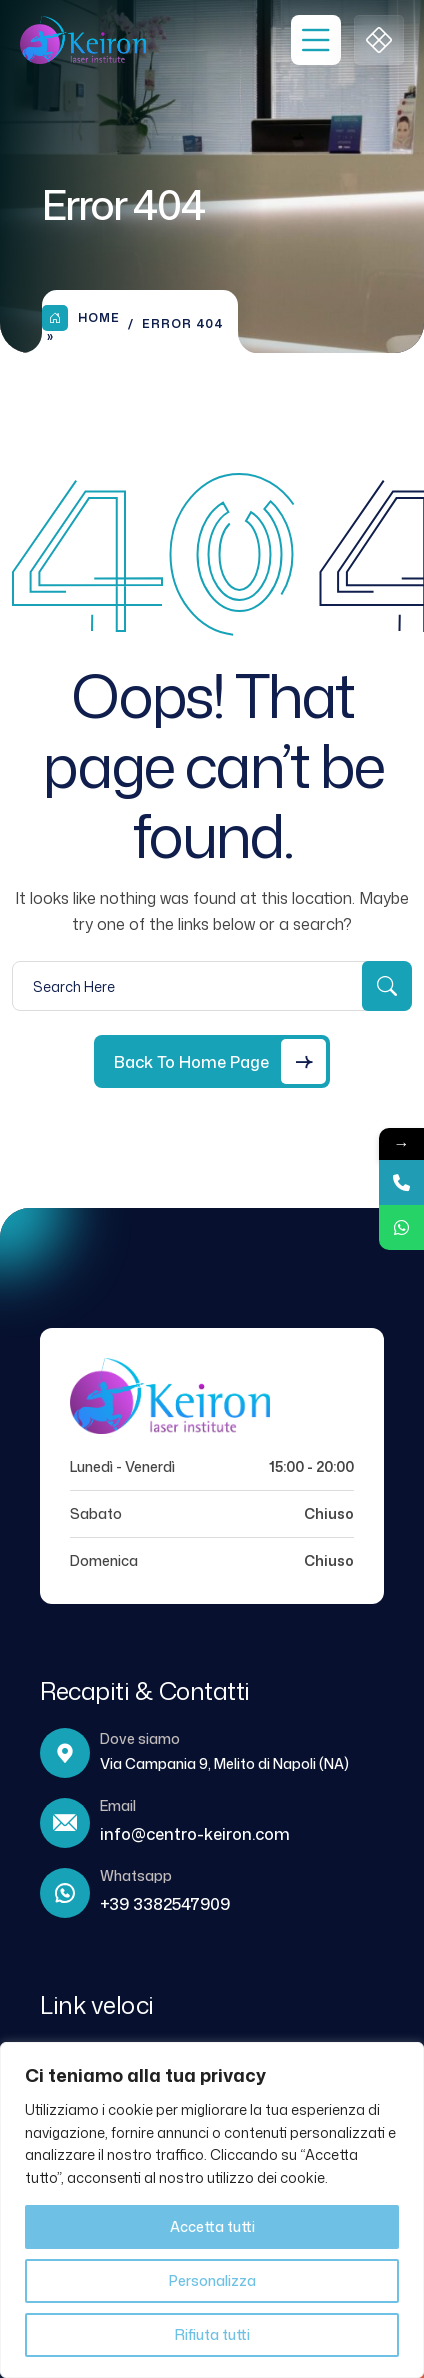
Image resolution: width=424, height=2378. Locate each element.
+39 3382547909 (165, 1904)
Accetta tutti (212, 2226)
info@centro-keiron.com (195, 1834)
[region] (212, 2210)
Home (81, 318)
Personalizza (212, 2280)
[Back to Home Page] (212, 1061)
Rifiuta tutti (212, 2334)
